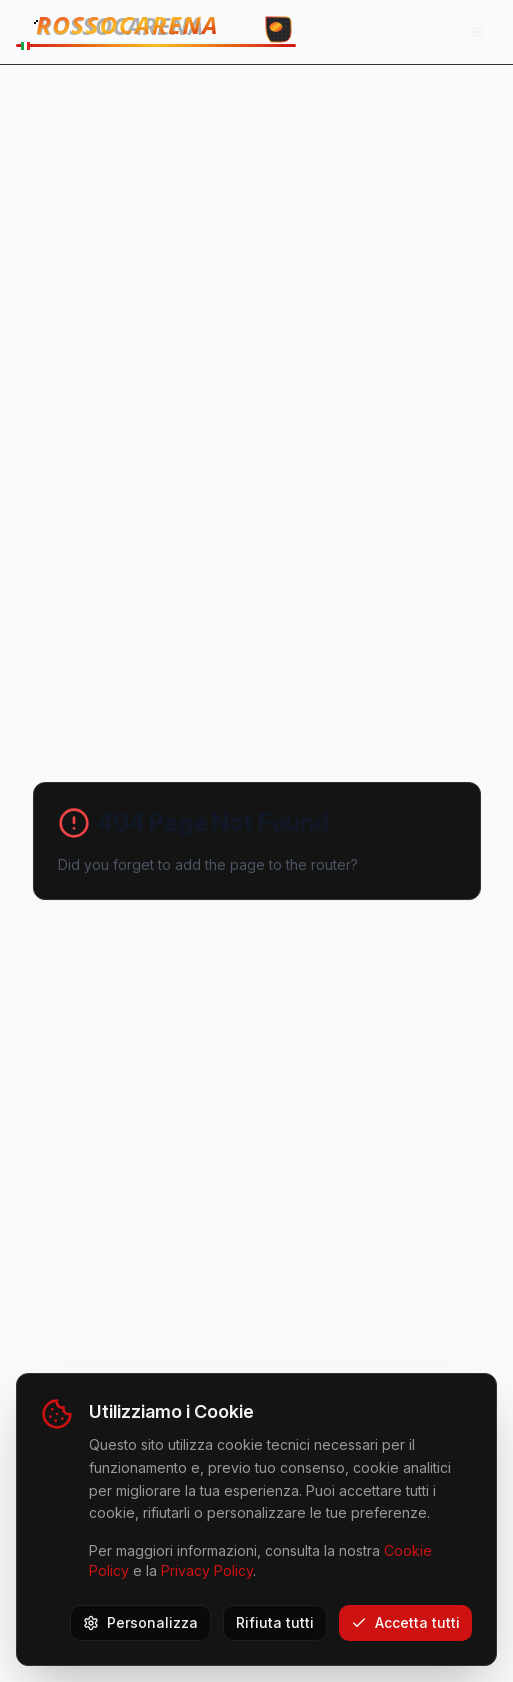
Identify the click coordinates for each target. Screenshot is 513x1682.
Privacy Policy (207, 1570)
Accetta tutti (405, 1622)
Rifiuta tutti (275, 1622)
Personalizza (140, 1622)
